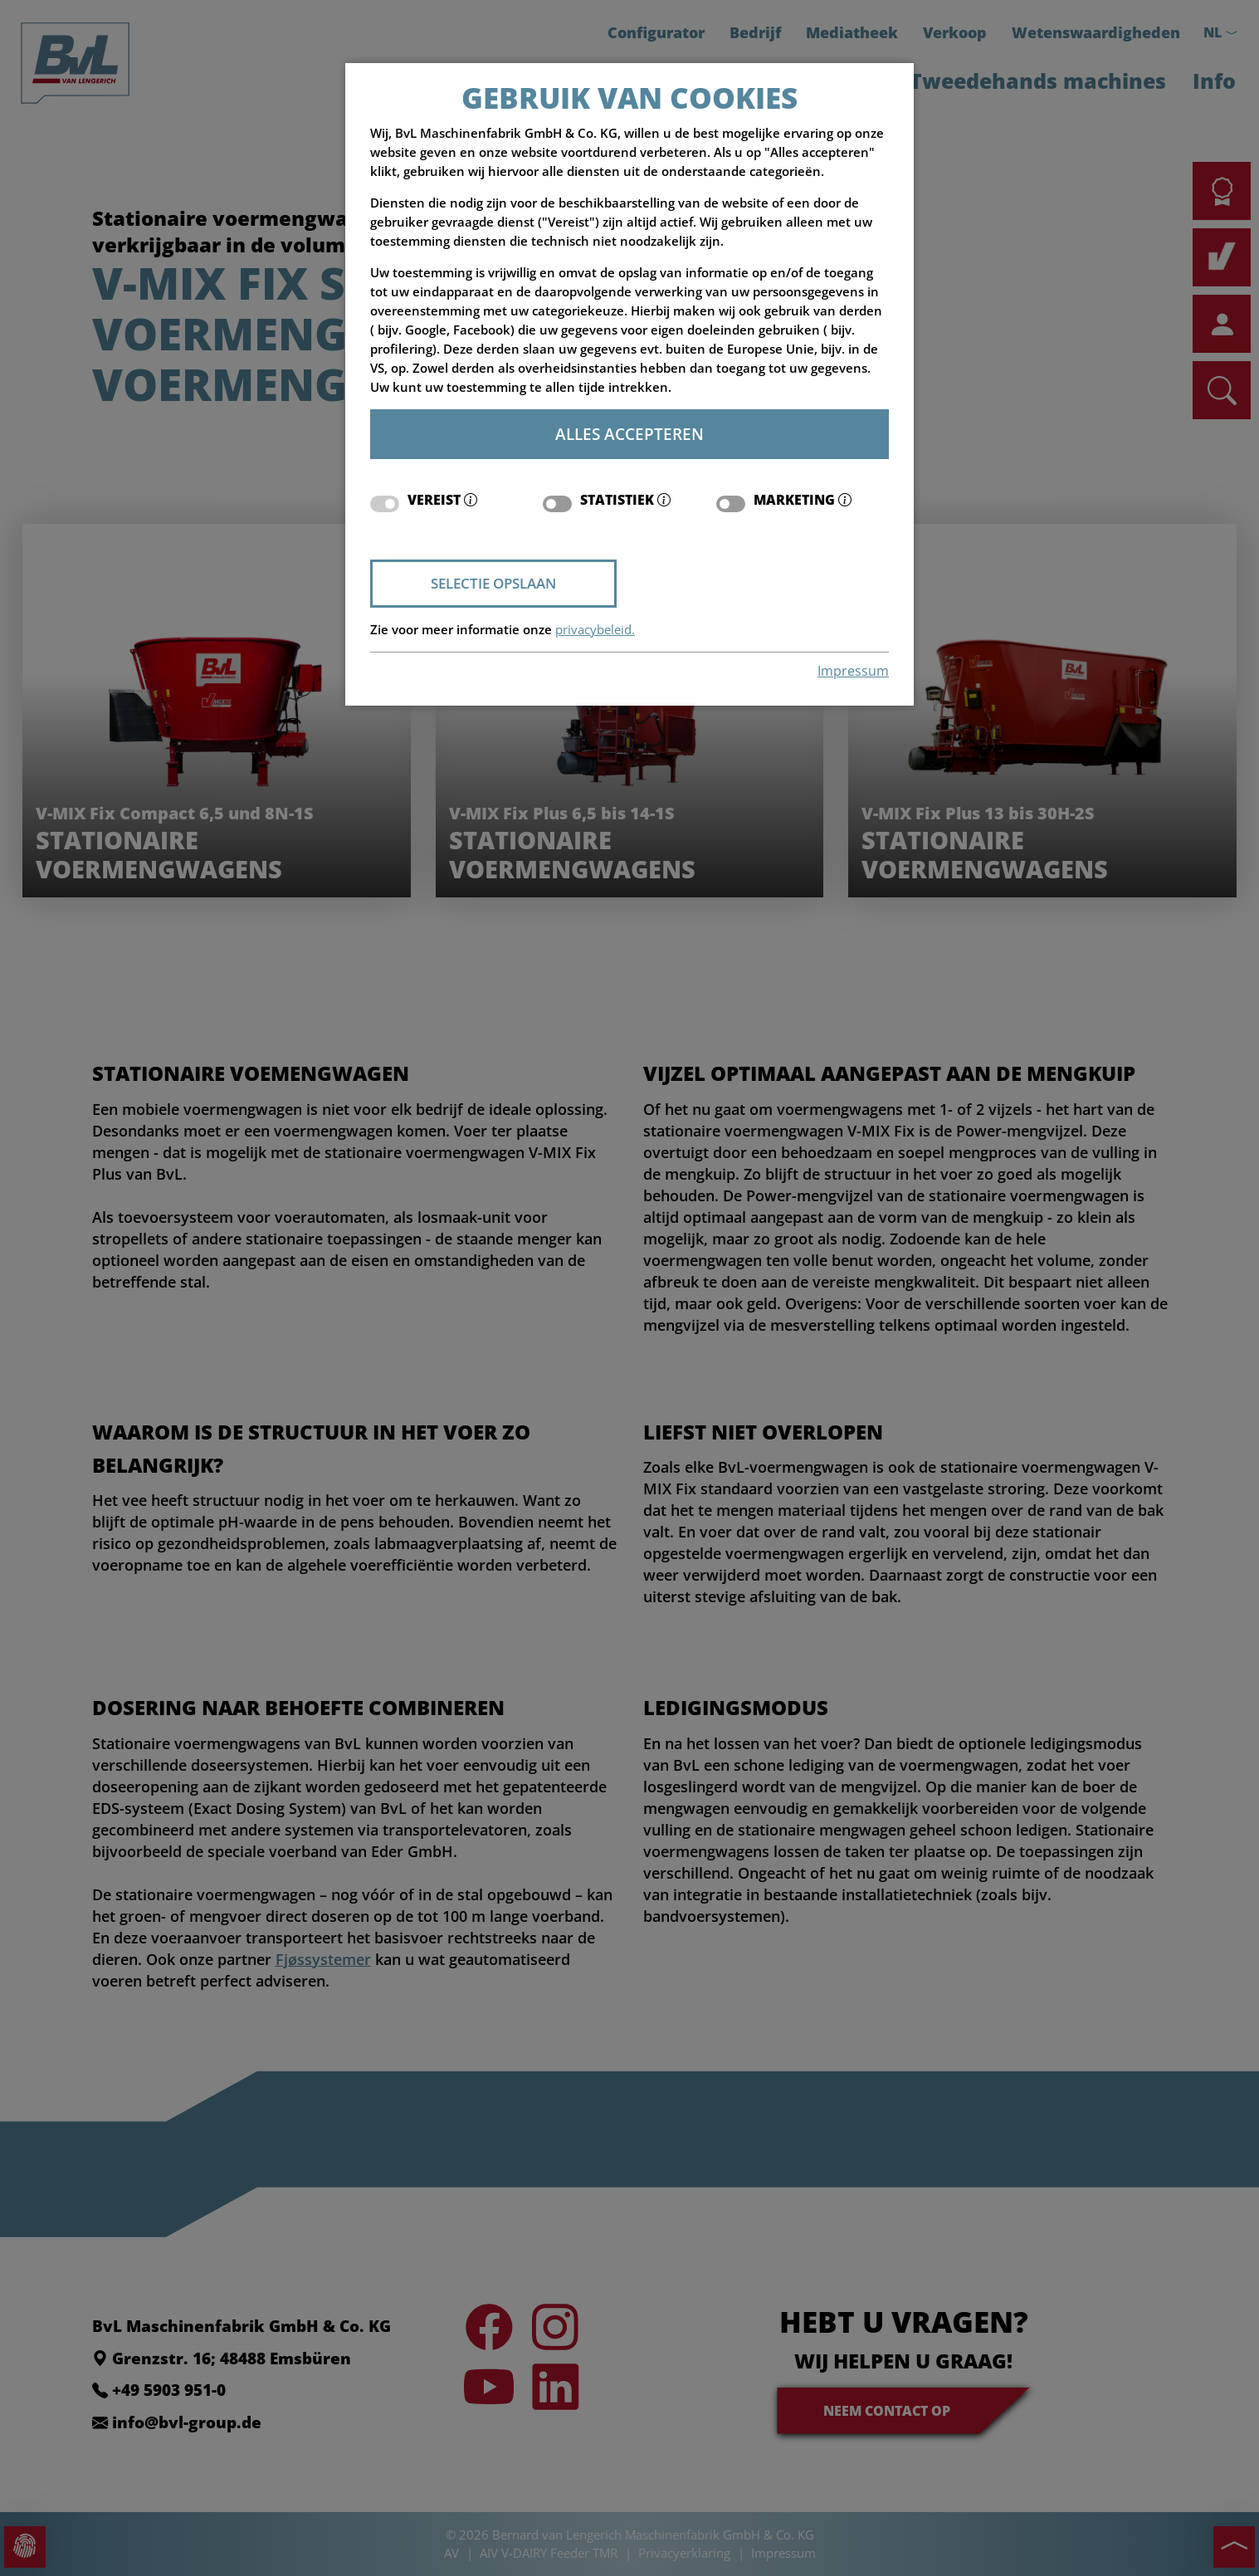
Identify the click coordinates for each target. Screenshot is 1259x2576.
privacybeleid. (595, 630)
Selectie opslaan (493, 583)
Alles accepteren (629, 434)
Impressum (853, 671)
